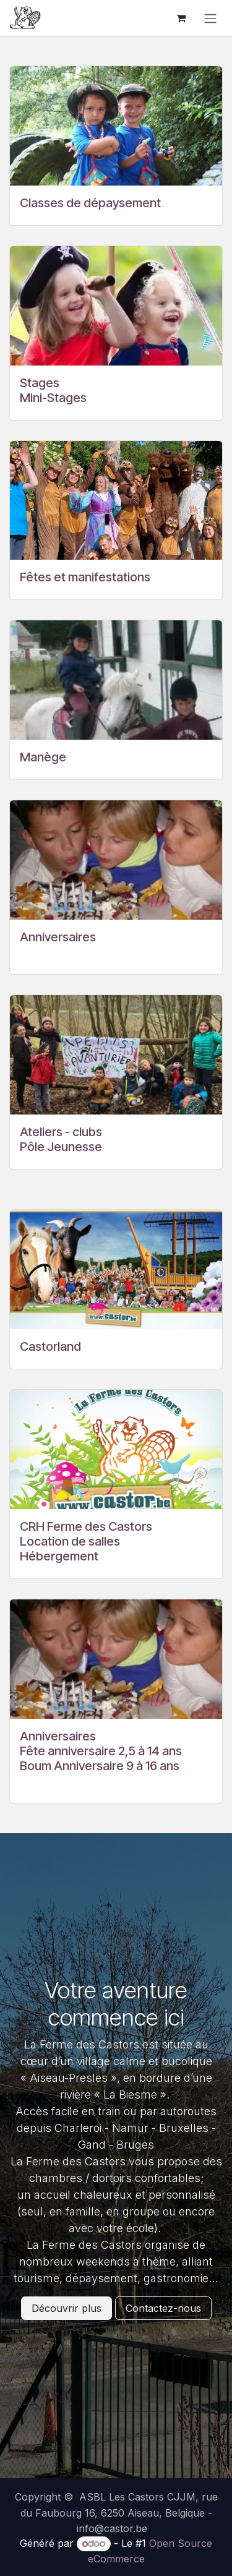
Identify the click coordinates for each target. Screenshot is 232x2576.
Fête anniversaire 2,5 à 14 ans (101, 1751)
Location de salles (70, 1541)
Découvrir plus (66, 2308)
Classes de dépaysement (90, 202)
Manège (43, 757)
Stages (39, 382)
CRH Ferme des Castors (86, 1526)
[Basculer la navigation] (210, 18)
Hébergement (59, 1556)
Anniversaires (58, 937)
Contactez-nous (163, 2308)
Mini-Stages (53, 397)
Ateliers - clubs (61, 1131)
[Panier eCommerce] (180, 18)
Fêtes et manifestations (85, 577)
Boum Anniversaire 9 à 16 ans (99, 1765)
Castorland (50, 1346)
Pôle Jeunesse (61, 1146)
